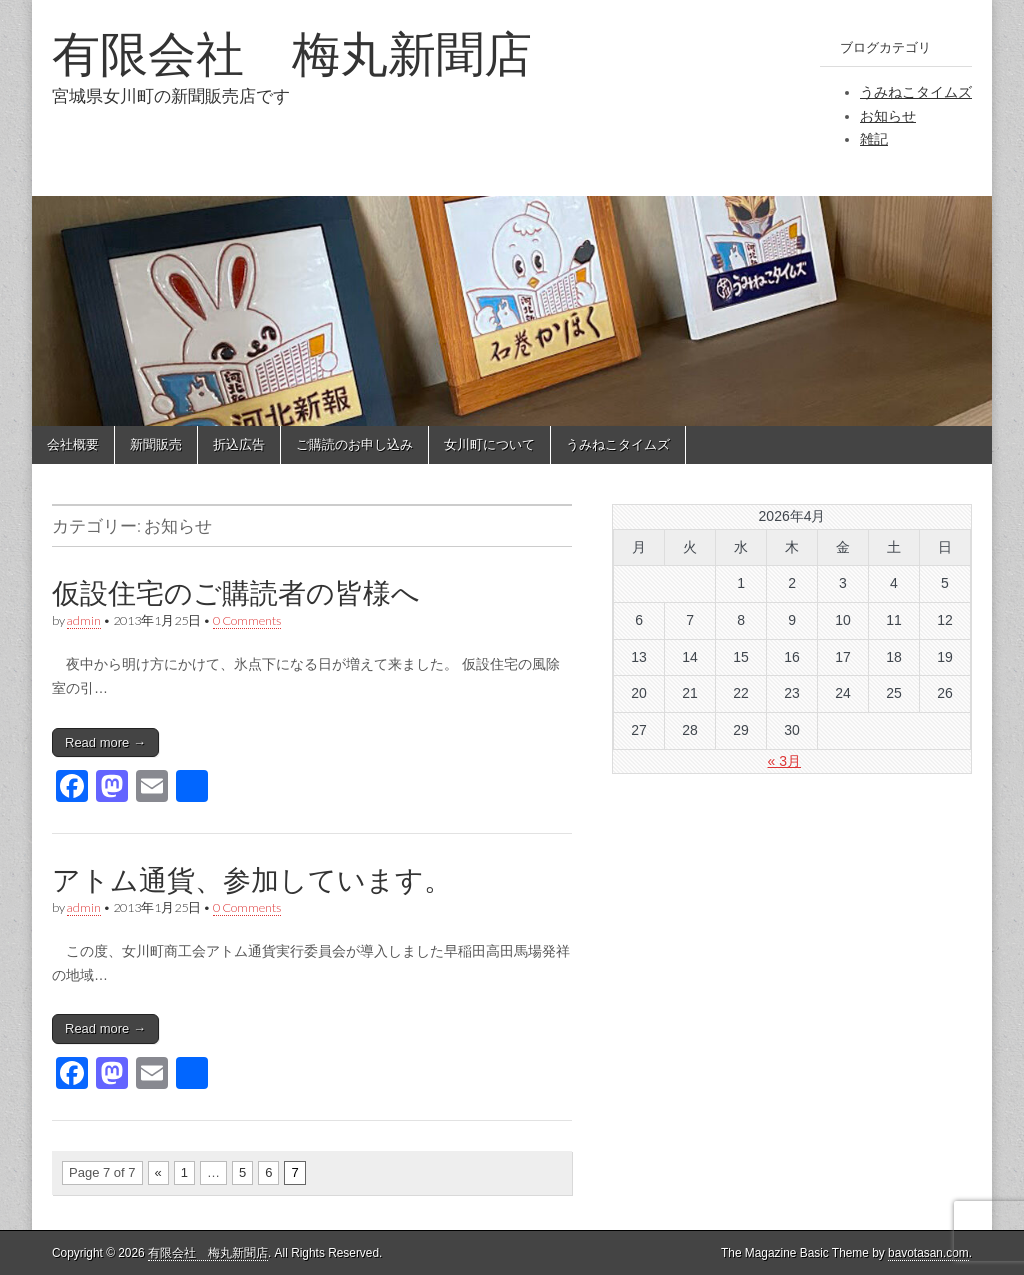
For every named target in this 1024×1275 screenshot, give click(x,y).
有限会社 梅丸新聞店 (292, 53)
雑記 (874, 139)
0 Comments (247, 620)
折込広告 (239, 444)
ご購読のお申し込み (354, 444)
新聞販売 (156, 444)
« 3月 (784, 761)
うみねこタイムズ (916, 92)
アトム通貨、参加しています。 (252, 880)
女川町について (489, 444)
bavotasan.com (928, 1253)
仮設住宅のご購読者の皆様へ (236, 593)
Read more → (105, 742)
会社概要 (73, 444)
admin (84, 620)
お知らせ (888, 116)
